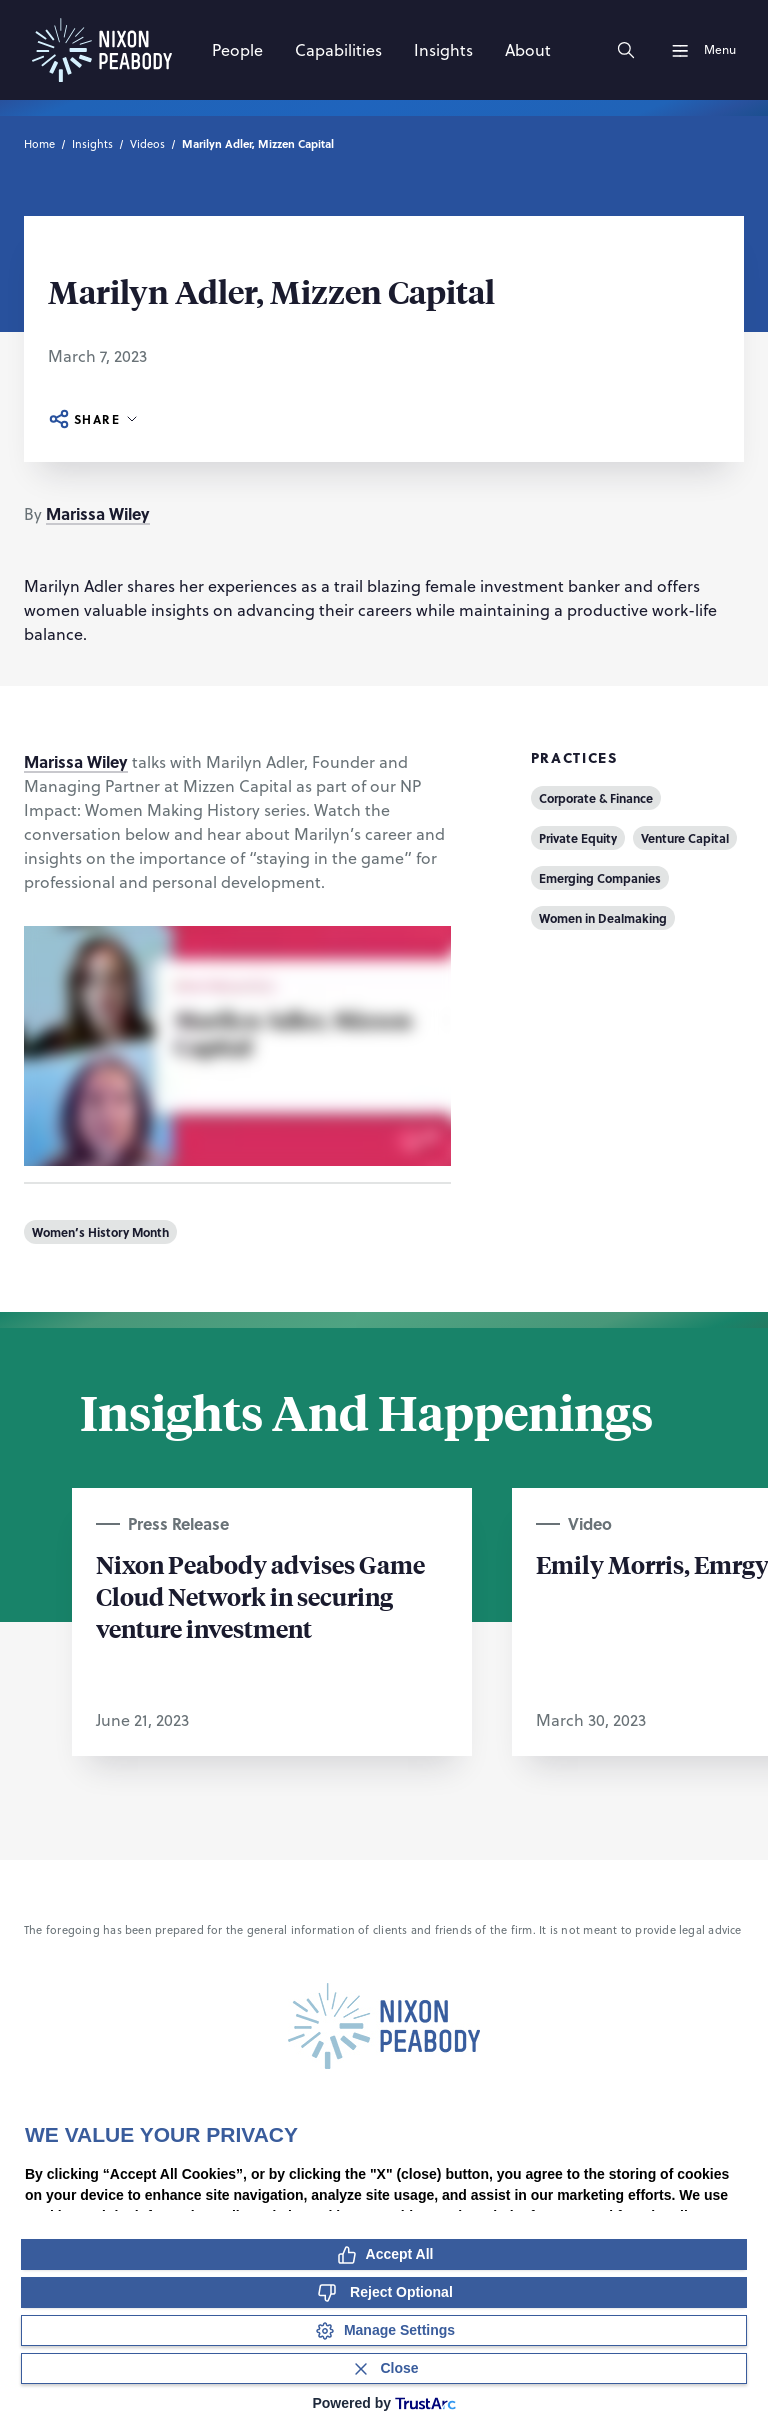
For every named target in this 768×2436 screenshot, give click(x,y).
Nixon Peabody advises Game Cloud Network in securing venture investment (260, 1596)
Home (39, 144)
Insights (92, 144)
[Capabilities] (338, 50)
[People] (237, 50)
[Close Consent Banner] (384, 2368)
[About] (528, 50)
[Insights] (443, 50)
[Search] (626, 50)
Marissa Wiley (98, 513)
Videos (147, 144)
